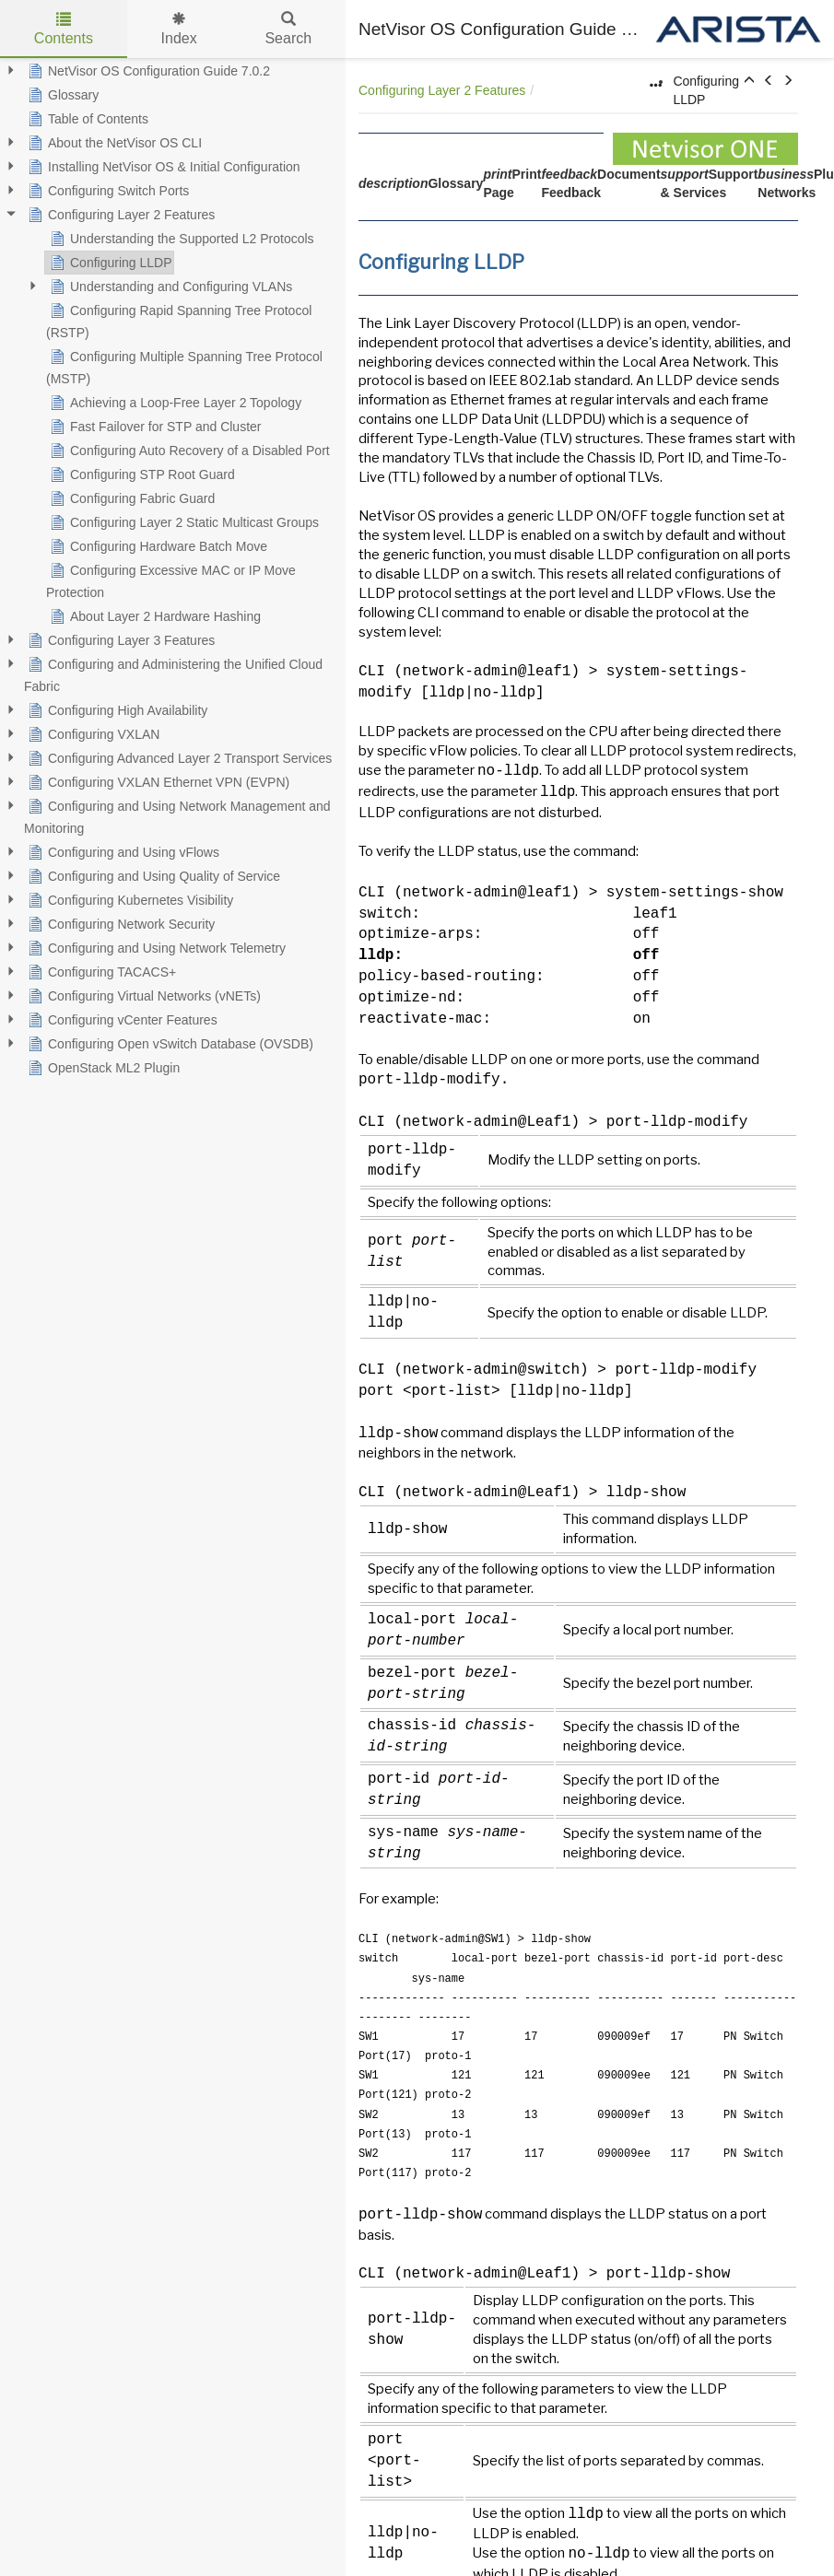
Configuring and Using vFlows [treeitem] (121, 852)
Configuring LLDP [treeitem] (109, 263)
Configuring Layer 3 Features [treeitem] (119, 640)
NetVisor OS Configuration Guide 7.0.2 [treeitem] (147, 71)
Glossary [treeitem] (61, 95)
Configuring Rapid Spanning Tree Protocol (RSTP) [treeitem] (178, 319)
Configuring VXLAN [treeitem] (91, 734)
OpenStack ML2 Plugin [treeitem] (102, 1068)
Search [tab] (287, 29)
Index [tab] (179, 29)
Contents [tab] (63, 29)
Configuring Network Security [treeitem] (119, 924)
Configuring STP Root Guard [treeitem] (140, 474)
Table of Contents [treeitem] (86, 119)
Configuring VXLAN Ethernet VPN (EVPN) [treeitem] (156, 782)
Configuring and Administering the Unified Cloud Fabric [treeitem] (173, 673)
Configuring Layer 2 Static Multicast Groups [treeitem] (182, 522)
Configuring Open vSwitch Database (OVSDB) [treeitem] (168, 1044)
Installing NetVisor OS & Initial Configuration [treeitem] (162, 167)
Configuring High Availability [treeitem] (115, 710)
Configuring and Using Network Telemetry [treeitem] (155, 948)
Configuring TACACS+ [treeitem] (100, 972)
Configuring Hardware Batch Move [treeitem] (156, 546)
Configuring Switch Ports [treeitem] (106, 191)
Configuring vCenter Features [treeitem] (120, 1020)
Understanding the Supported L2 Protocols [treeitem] (180, 239)
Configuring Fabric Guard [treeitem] (130, 498)
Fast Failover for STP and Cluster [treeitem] (153, 427)
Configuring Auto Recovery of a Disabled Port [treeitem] (188, 450)
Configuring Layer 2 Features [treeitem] (119, 215)
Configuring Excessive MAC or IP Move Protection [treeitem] (171, 579)
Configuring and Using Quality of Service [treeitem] (152, 876)
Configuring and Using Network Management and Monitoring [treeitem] (177, 815)
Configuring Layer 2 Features (441, 90)
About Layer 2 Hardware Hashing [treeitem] (153, 616)
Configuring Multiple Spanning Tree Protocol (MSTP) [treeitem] (184, 365)
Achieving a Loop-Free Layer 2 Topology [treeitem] (173, 403)
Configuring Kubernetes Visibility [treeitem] (128, 900)
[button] (749, 81)
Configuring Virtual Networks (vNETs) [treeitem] (142, 996)
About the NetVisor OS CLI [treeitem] (113, 143)
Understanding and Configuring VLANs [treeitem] (169, 286)
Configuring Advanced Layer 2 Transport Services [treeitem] (178, 758)
